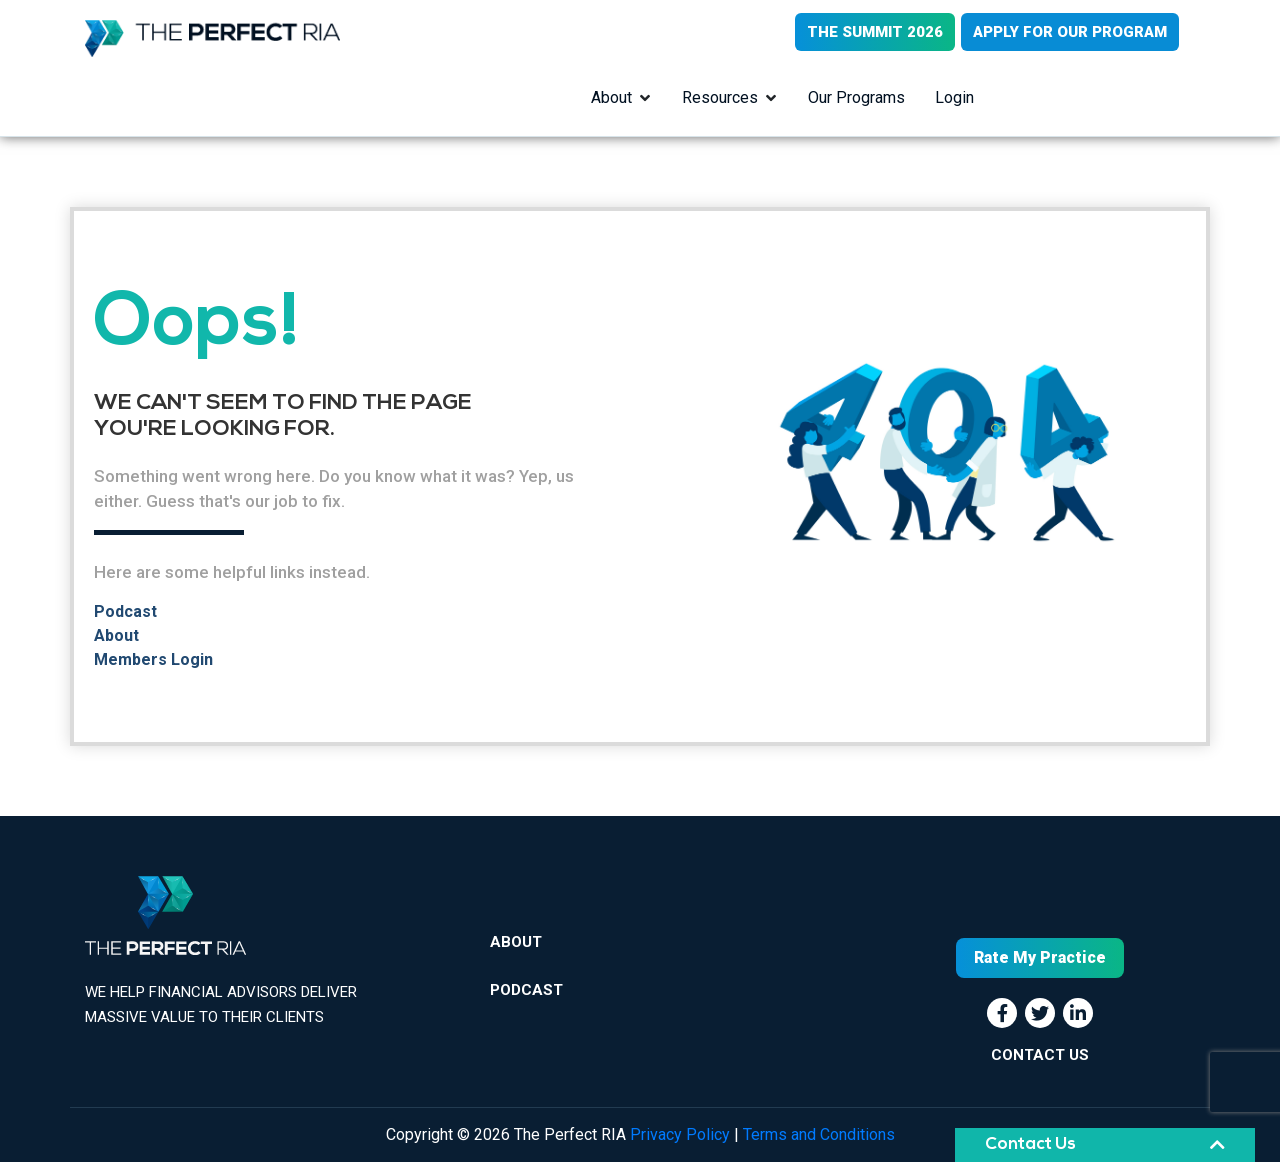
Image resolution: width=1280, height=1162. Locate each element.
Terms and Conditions (819, 1134)
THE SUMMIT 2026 (875, 32)
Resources (720, 97)
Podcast (125, 611)
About (611, 97)
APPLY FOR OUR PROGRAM (1070, 32)
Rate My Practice (1040, 957)
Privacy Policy (680, 1134)
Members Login (153, 659)
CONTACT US (1040, 1055)
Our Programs (856, 97)
